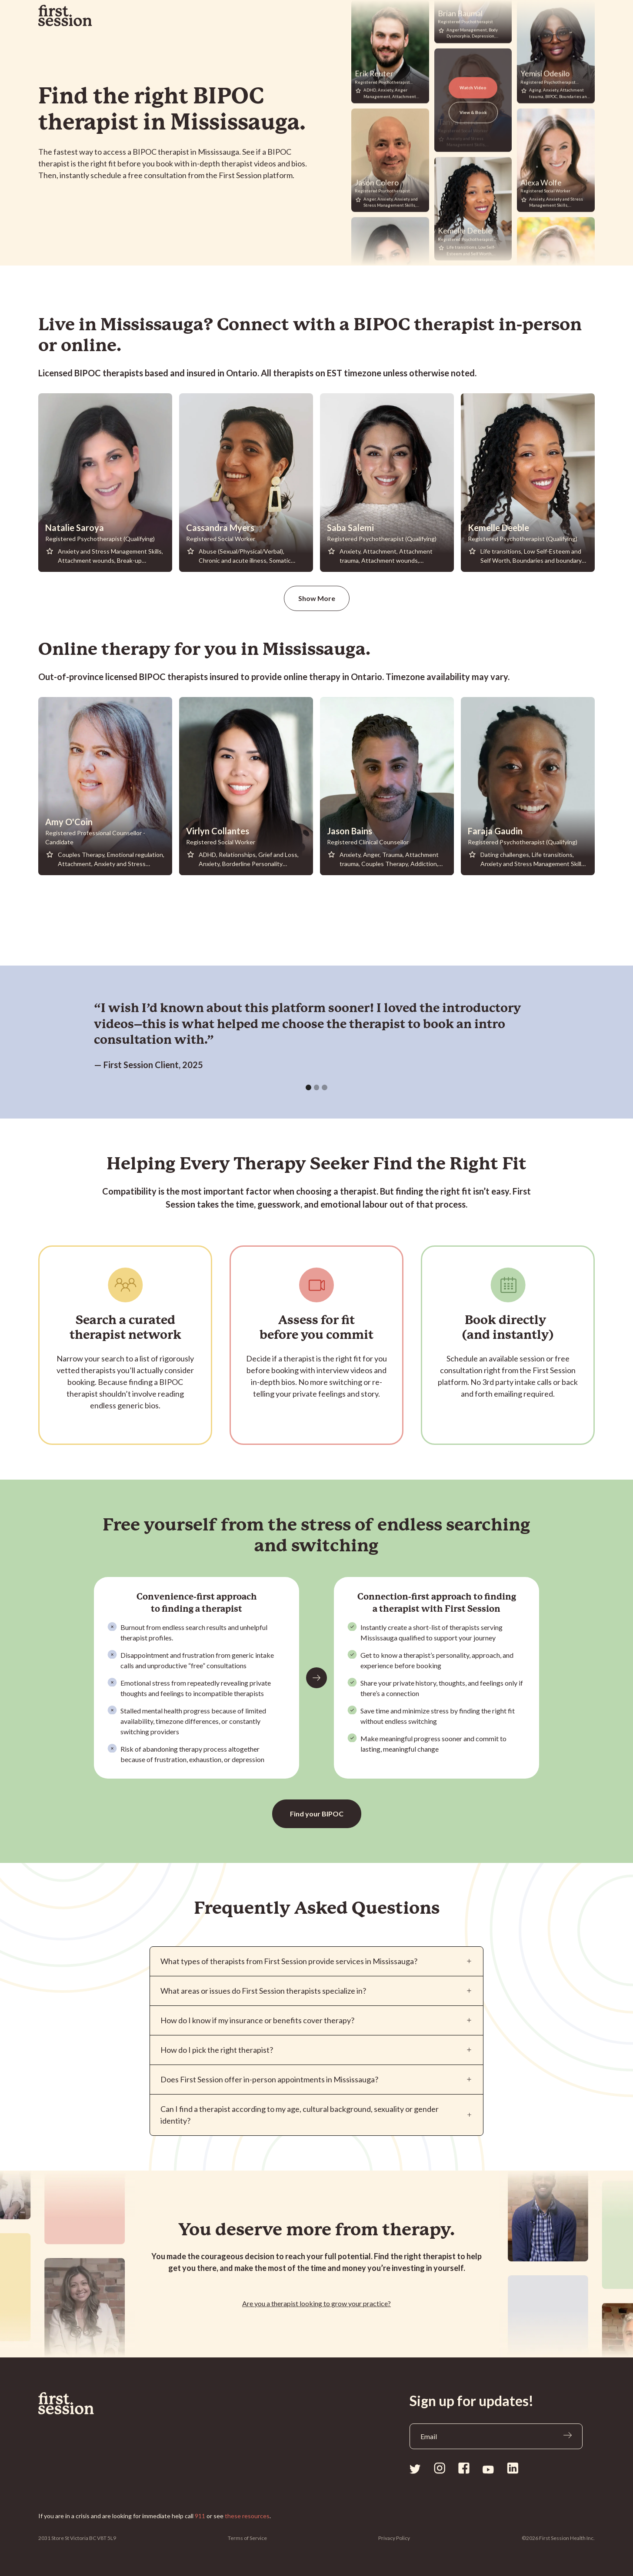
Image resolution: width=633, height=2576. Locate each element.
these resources (247, 2516)
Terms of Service (247, 2538)
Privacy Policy (394, 2538)
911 (200, 2516)
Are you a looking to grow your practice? (316, 2303)
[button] (308, 1087)
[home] (65, 16)
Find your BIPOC (316, 1813)
